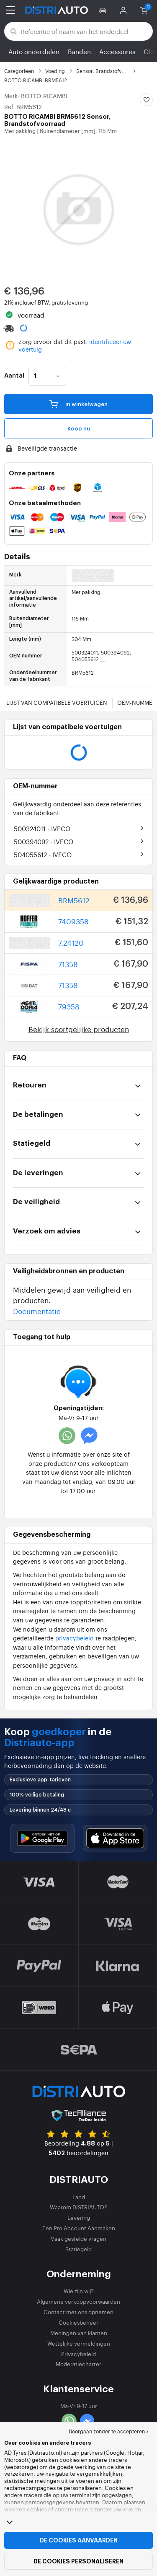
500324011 (42, 828)
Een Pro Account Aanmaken (78, 2228)
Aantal (14, 376)
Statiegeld (78, 2249)
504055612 (43, 854)
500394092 (43, 841)
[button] (104, 10)
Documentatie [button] (37, 1311)
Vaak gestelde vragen (78, 2238)
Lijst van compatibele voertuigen (56, 702)
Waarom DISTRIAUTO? (78, 2207)
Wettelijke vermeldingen (78, 2343)
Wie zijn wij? (79, 2290)
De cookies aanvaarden (79, 2540)
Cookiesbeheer (78, 2322)
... (102, 659)
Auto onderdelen (33, 51)
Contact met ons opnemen (78, 2311)
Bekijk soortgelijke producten (78, 1029)
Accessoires (117, 51)
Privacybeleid (78, 2353)
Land (78, 2197)
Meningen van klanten (78, 2332)
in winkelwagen (78, 403)
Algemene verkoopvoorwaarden (78, 2301)
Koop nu (78, 428)
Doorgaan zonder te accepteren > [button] (109, 2431)
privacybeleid (74, 1638)
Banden (79, 51)
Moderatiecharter (78, 2363)
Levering (78, 2217)
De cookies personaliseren (78, 2561)
